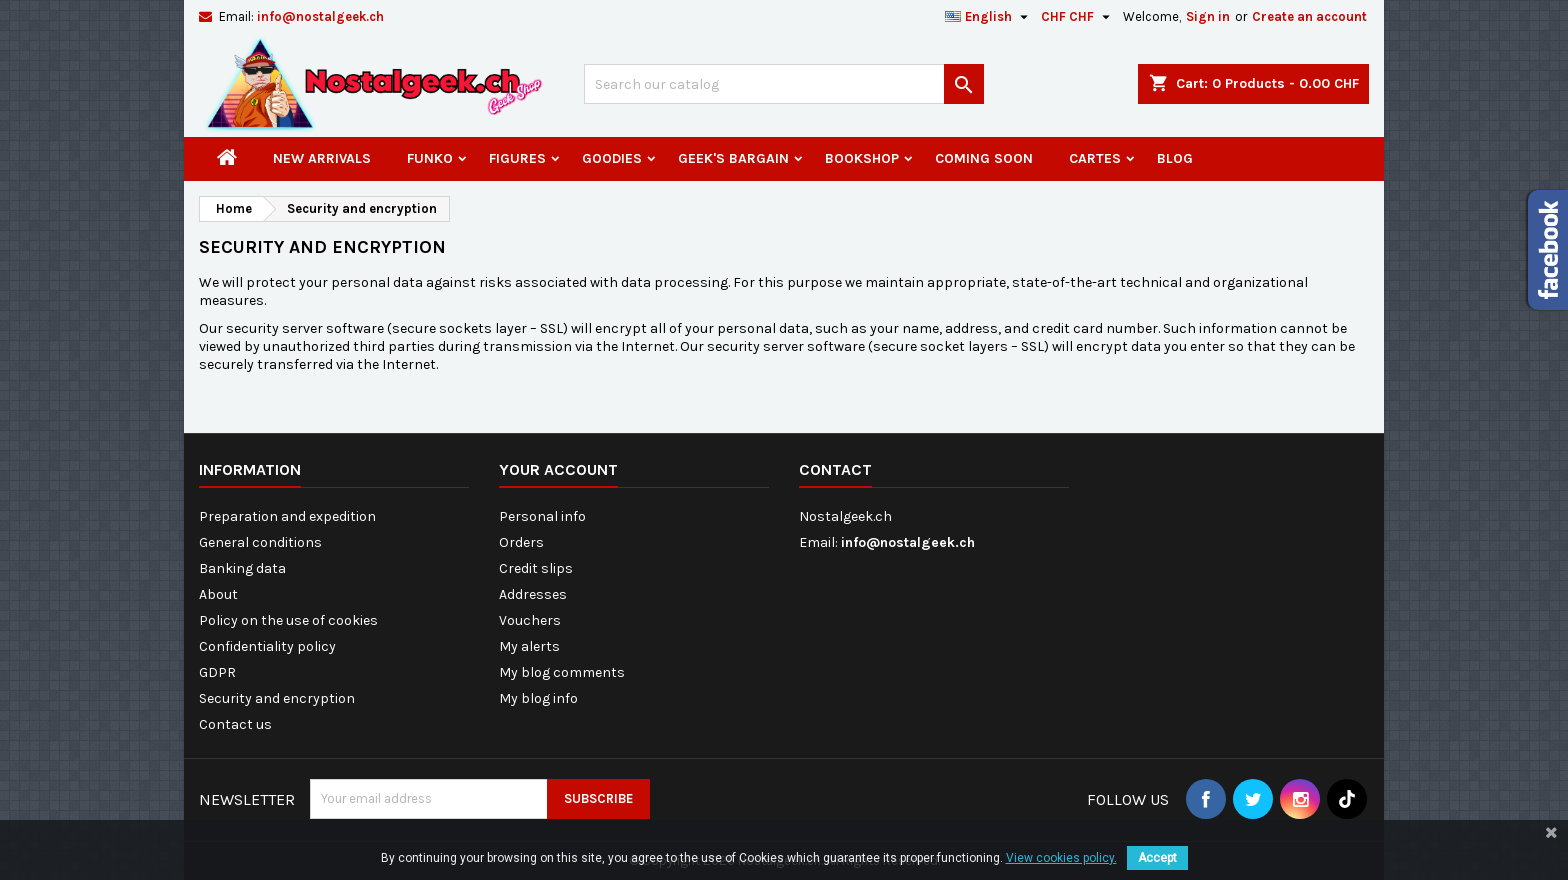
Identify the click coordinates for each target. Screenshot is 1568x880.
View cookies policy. (1061, 858)
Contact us (235, 724)
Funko (430, 158)
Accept (1157, 858)
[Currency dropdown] (1078, 17)
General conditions (260, 542)
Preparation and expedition (287, 516)
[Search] (784, 84)
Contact (835, 469)
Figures (517, 158)
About (218, 594)
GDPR (217, 672)
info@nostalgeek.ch (320, 16)
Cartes (1095, 158)
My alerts (529, 646)
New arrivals (322, 158)
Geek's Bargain (733, 158)
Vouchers (530, 620)
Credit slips (536, 568)
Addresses (533, 594)
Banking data (242, 568)
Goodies (612, 158)
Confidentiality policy (267, 646)
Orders (521, 542)
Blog (1175, 158)
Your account (558, 469)
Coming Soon (984, 158)
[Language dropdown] (989, 17)
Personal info (542, 516)
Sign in (1208, 16)
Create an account (1309, 16)
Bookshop (862, 158)
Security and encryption (277, 698)
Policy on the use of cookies (288, 620)
